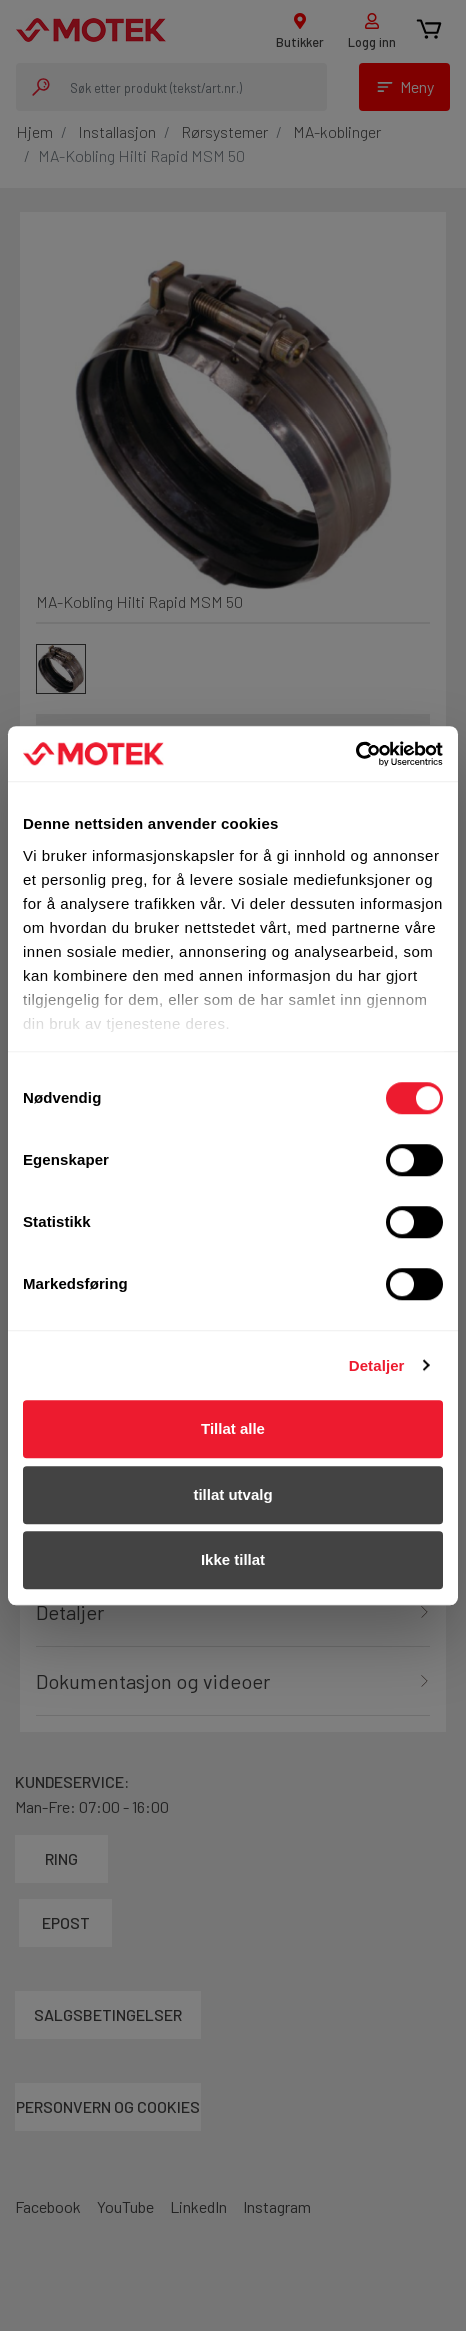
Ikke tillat (233, 1559)
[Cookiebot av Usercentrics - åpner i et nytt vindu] (355, 754)
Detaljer (377, 1365)
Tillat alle (233, 1428)
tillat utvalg (232, 1494)
